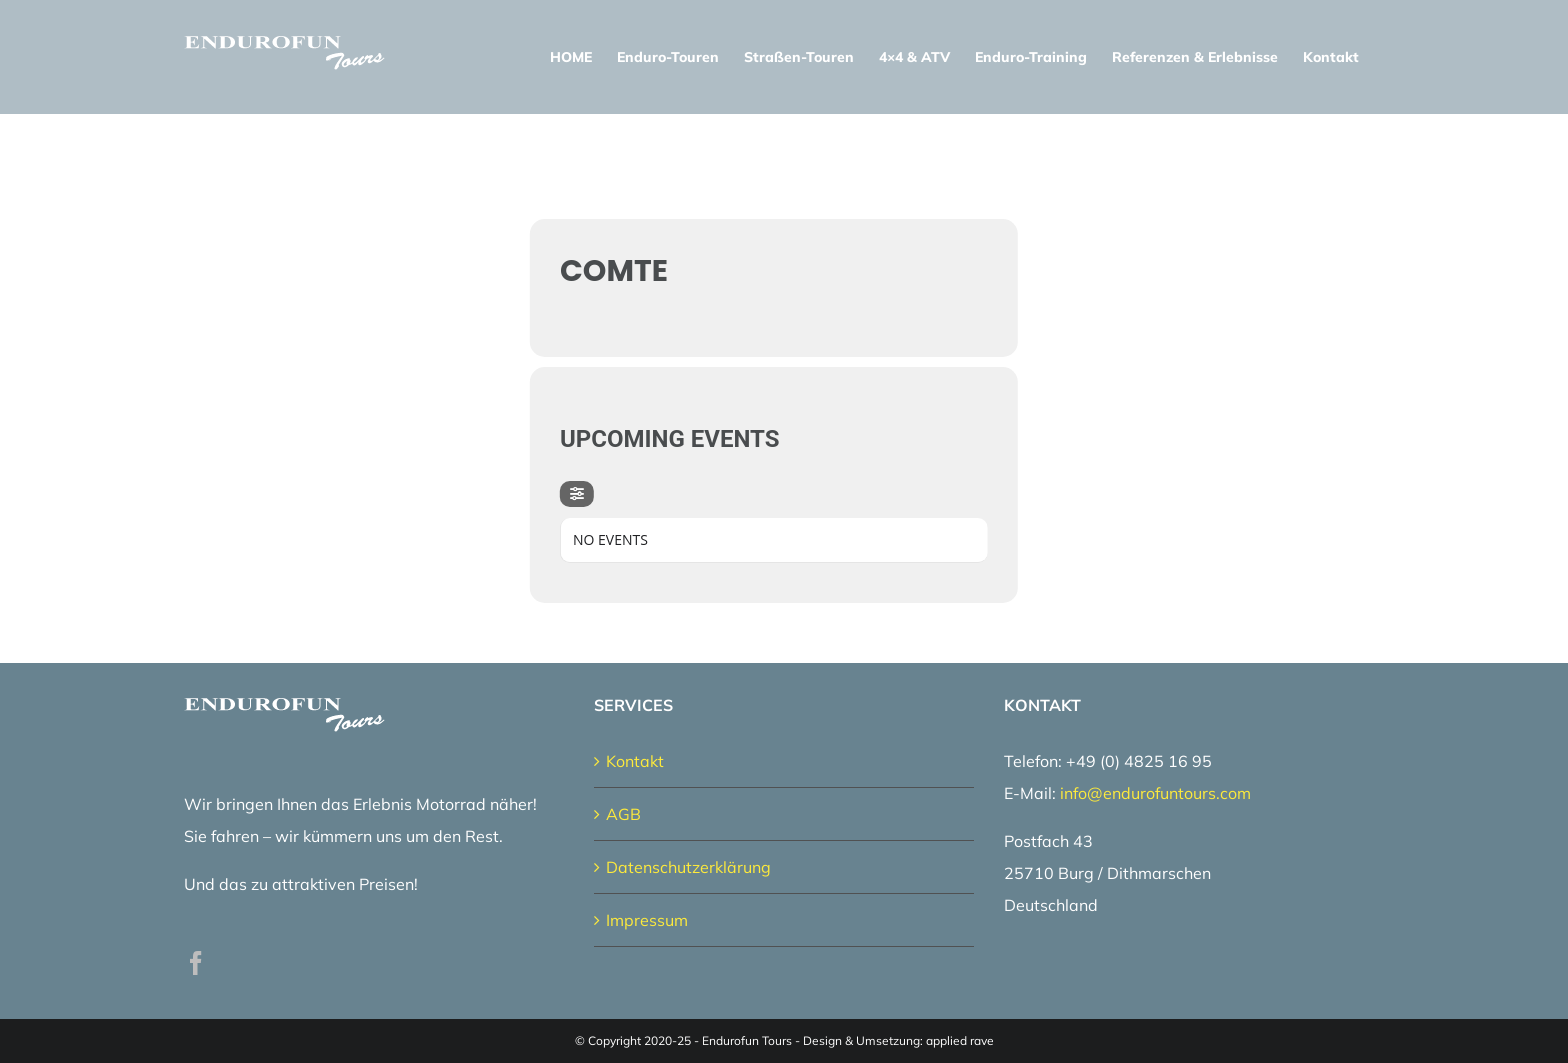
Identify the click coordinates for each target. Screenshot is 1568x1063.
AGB (623, 814)
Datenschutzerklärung (688, 867)
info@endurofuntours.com (1155, 793)
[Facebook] (196, 963)
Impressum (647, 920)
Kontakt (635, 761)
